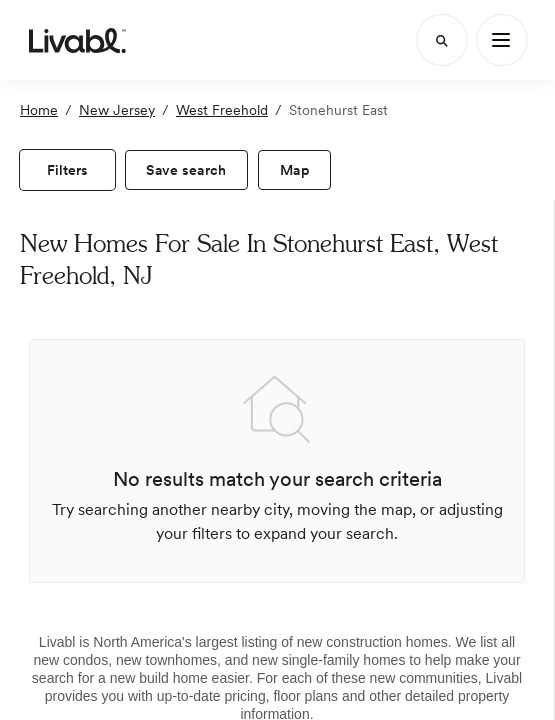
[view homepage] (77, 40)
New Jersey (117, 110)
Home (39, 110)
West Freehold (222, 110)
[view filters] (67, 170)
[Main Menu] (502, 40)
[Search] (442, 40)
